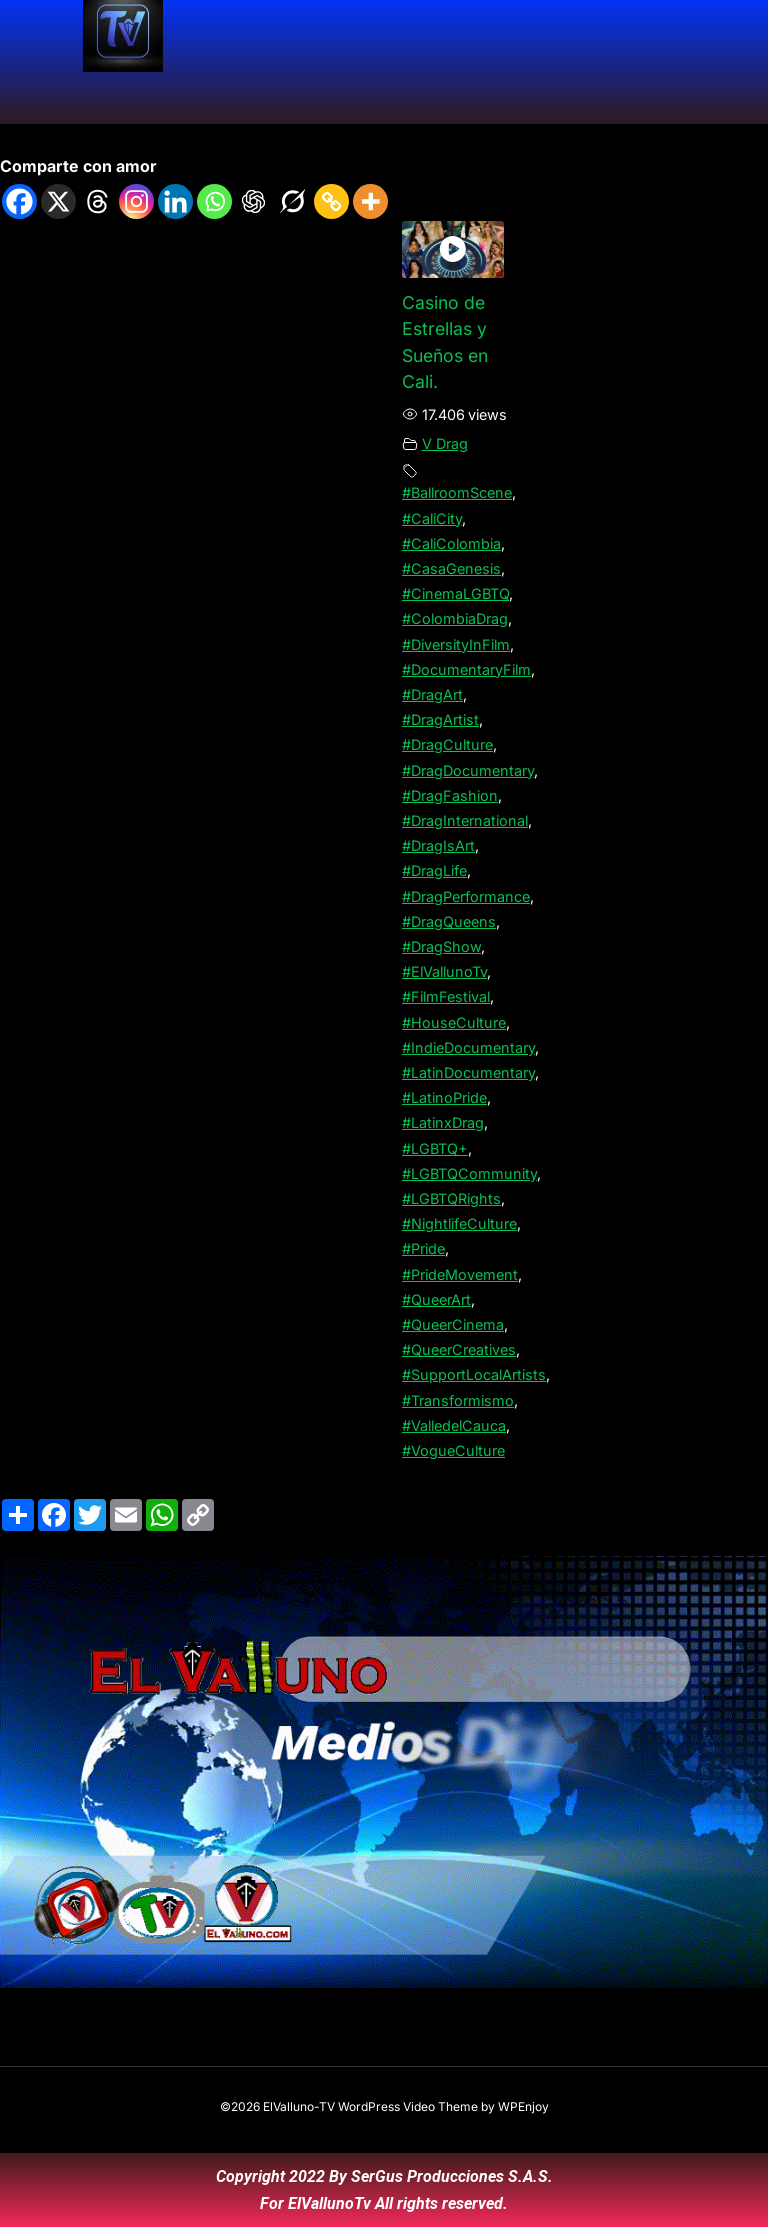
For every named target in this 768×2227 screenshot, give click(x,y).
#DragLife (434, 870)
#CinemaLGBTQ (455, 593)
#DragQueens (449, 921)
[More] (370, 201)
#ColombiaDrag (455, 618)
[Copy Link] (331, 201)
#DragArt (432, 694)
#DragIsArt (438, 845)
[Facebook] (19, 201)
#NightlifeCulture (459, 1223)
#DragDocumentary (468, 770)
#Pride (423, 1248)
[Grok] (292, 201)
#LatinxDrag (443, 1122)
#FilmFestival (446, 996)
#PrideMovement (460, 1274)
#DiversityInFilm (456, 644)
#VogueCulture (453, 1450)
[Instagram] (136, 201)
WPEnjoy (523, 2106)
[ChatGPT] (253, 201)
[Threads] (97, 201)
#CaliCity (432, 518)
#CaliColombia (451, 543)
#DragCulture (447, 744)
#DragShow (441, 946)
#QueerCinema (453, 1324)
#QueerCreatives (459, 1349)
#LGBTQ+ (435, 1148)
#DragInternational (465, 820)
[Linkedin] (175, 201)
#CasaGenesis (451, 568)
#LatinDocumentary (468, 1072)
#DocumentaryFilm (466, 669)
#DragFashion (450, 795)
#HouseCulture (454, 1022)
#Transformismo (458, 1400)
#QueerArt (436, 1299)
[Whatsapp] (214, 201)
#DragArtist (440, 719)
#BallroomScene (457, 492)
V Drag (445, 443)
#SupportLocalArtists (474, 1374)
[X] (58, 201)
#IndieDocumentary (468, 1047)
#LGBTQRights (451, 1198)
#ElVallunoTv (444, 971)
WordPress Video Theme (408, 2106)
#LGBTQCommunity (469, 1173)
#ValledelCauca (454, 1425)
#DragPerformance (466, 896)
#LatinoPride (444, 1097)
